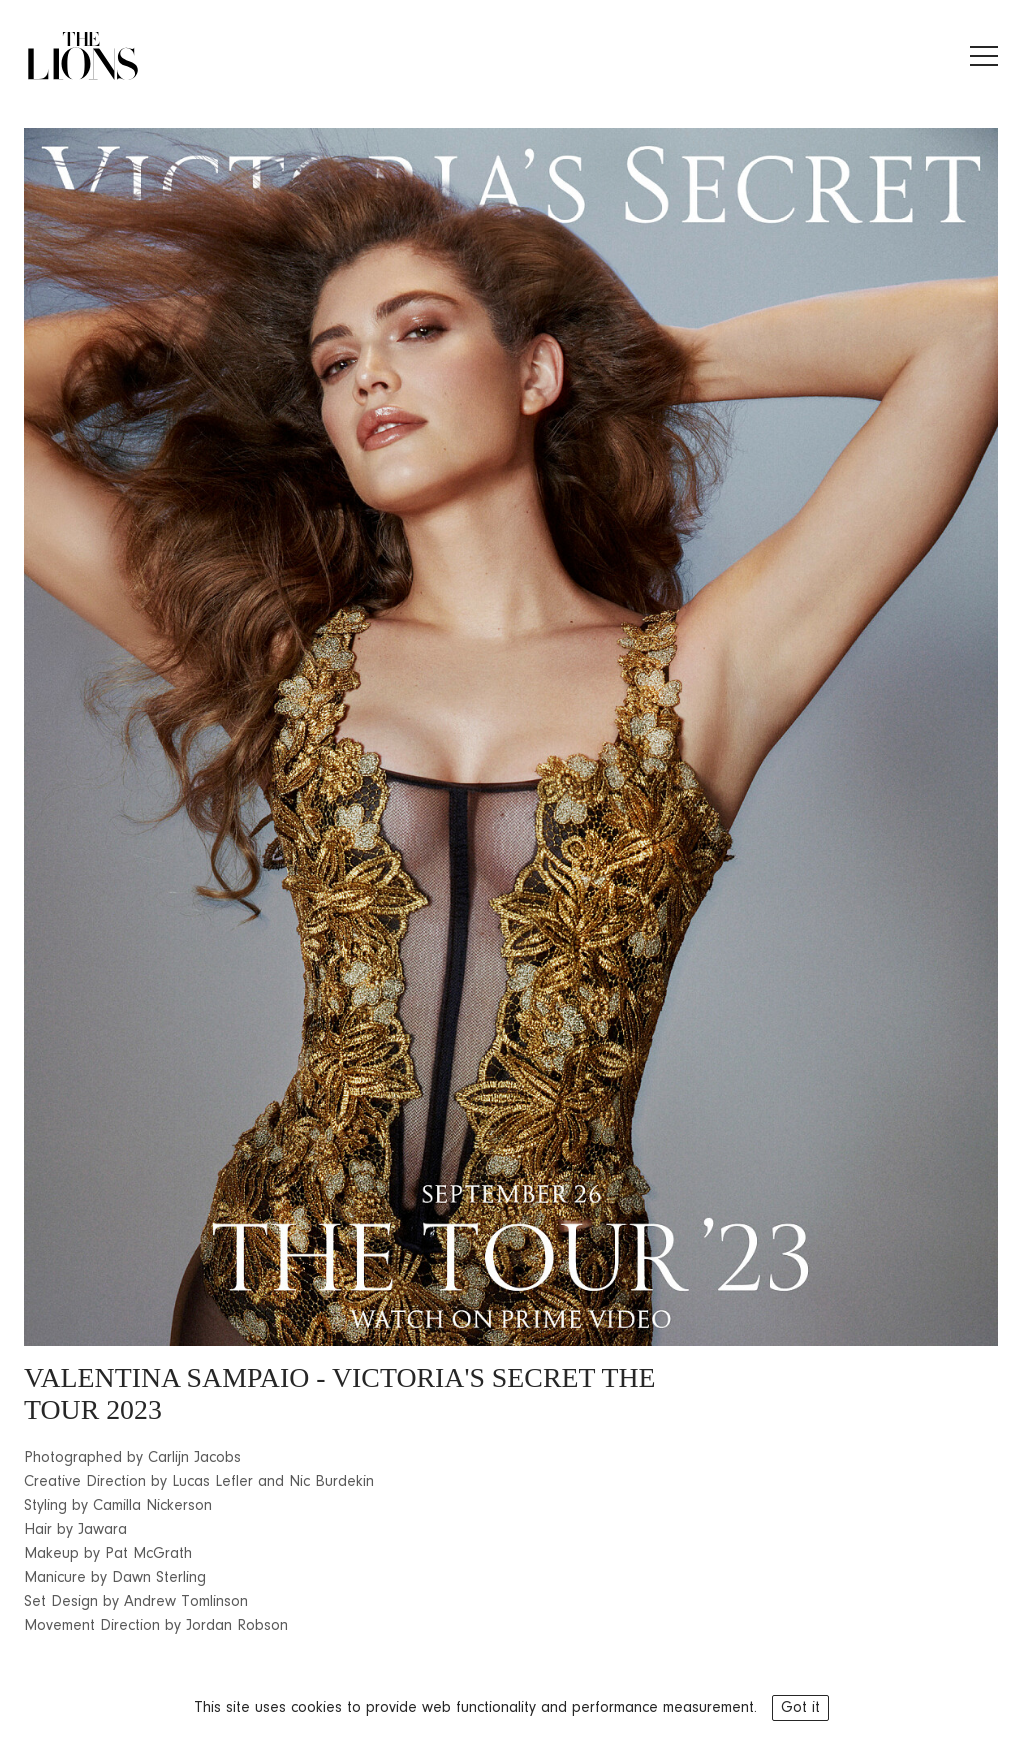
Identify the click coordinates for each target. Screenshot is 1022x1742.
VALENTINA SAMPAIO (166, 1377)
